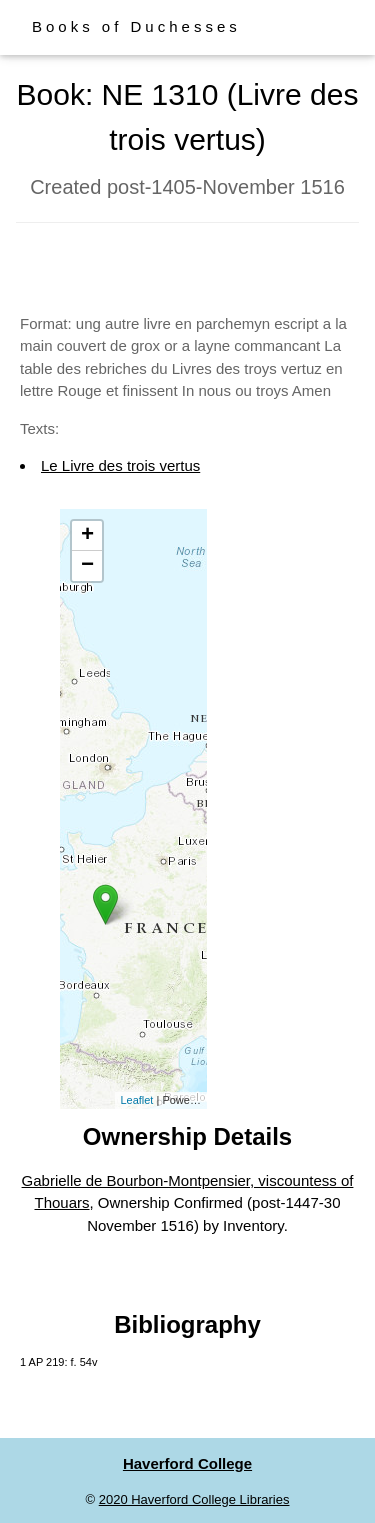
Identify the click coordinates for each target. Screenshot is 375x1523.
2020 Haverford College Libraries (194, 1499)
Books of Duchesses (136, 26)
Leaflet (136, 1100)
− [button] (87, 566)
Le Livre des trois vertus (120, 465)
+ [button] (87, 536)
